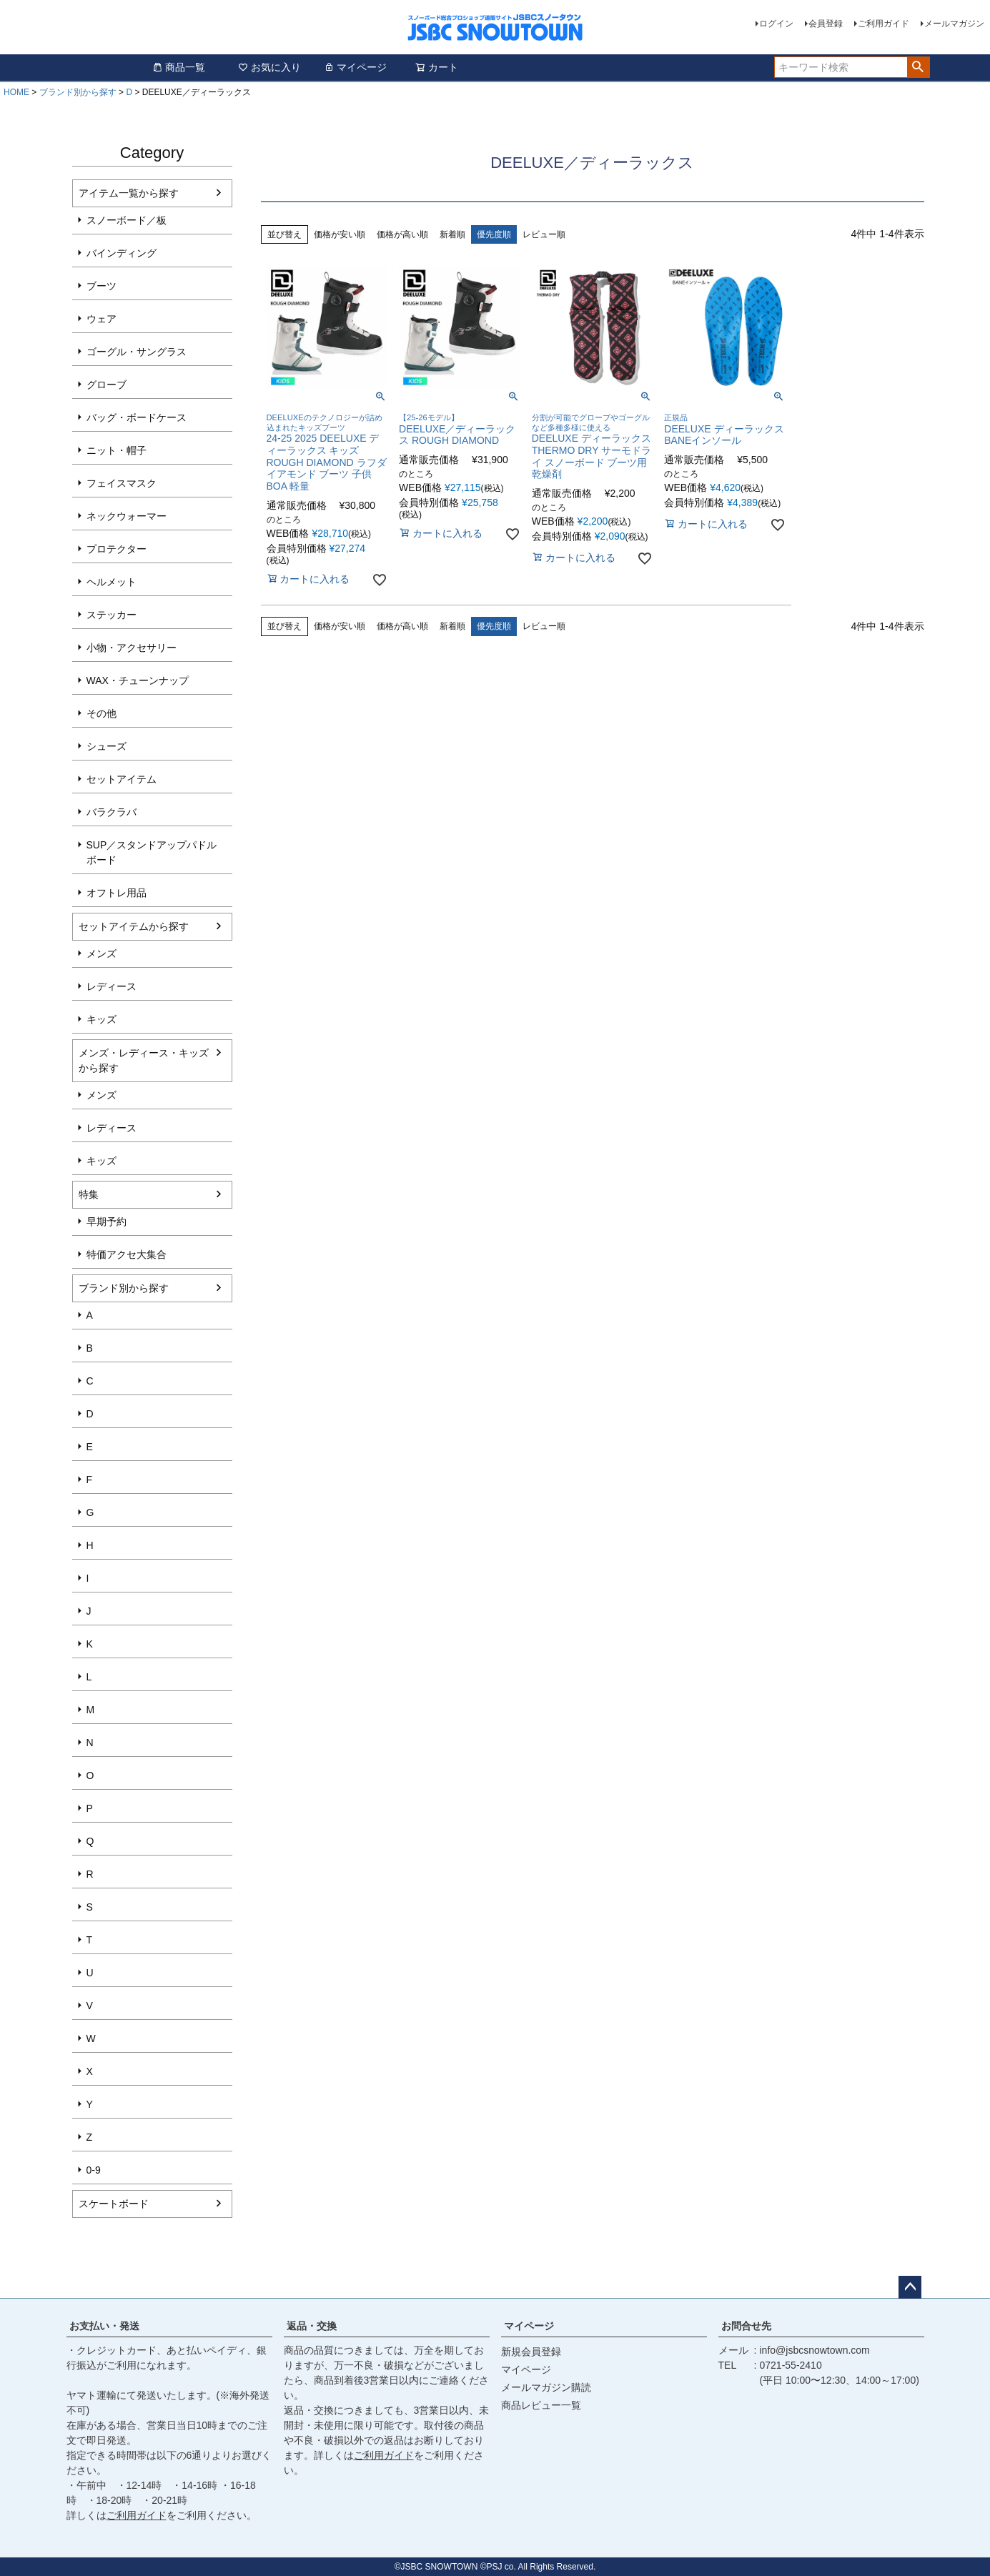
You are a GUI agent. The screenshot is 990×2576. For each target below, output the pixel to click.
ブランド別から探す (78, 92)
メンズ (101, 953)
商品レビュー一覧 (541, 2405)
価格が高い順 (402, 234)
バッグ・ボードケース (136, 417)
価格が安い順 (339, 234)
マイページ (355, 67)
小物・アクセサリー (131, 647)
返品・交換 (312, 2326)
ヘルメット (111, 582)
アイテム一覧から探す (129, 193)
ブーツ (101, 286)
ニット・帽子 (116, 450)
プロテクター (116, 549)
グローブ (106, 384)
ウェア (101, 319)
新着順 (452, 234)
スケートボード (114, 2203)
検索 (918, 67)
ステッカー (111, 614)
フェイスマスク (121, 483)
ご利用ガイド (883, 24)
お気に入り (269, 67)
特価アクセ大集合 (126, 1254)
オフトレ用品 (116, 892)
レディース (111, 986)
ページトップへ (910, 2287)
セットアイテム (121, 779)
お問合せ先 (746, 2326)
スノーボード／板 (126, 220)
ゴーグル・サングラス (136, 351)
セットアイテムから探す (134, 926)
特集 (89, 1194)
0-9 (93, 2170)
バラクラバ (111, 812)
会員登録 (825, 24)
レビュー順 (544, 234)
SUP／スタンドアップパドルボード (151, 852)
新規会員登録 (531, 2351)
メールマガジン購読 (546, 2387)
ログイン (776, 24)
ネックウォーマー (126, 516)
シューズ (106, 746)
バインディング (121, 253)
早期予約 (106, 1221)
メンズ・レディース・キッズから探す (144, 1060)
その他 (101, 713)
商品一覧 (178, 67)
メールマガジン (954, 24)
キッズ (101, 1019)
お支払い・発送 (104, 2326)
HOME (16, 92)
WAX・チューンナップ (137, 680)
